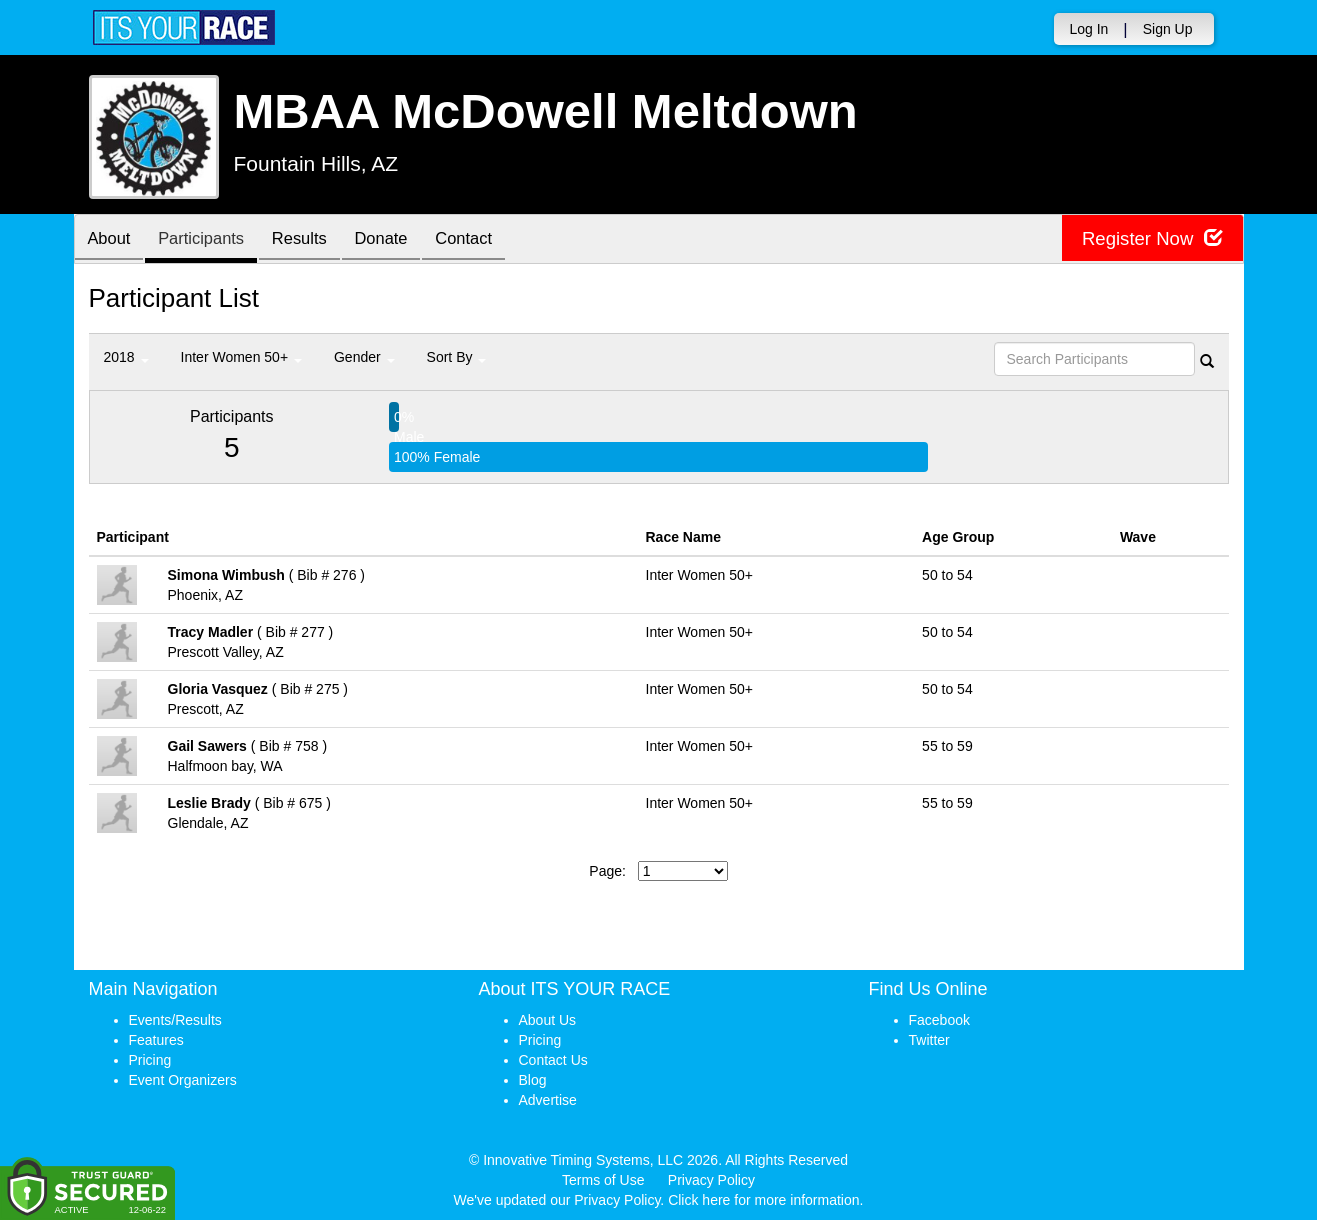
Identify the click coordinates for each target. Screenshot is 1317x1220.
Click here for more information (763, 1200)
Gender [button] (364, 357)
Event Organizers (183, 1080)
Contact (488, 240)
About (112, 240)
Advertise (548, 1100)
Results (313, 240)
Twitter (929, 1040)
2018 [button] (126, 357)
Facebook (939, 1020)
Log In (1088, 29)
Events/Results (175, 1020)
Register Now (1147, 239)
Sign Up (1168, 29)
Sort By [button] (457, 357)
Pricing (150, 1060)
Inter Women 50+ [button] (241, 357)
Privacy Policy (711, 1180)
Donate (400, 240)
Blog (533, 1080)
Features (156, 1040)
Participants (209, 240)
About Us (548, 1020)
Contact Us (553, 1060)
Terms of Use (603, 1180)
